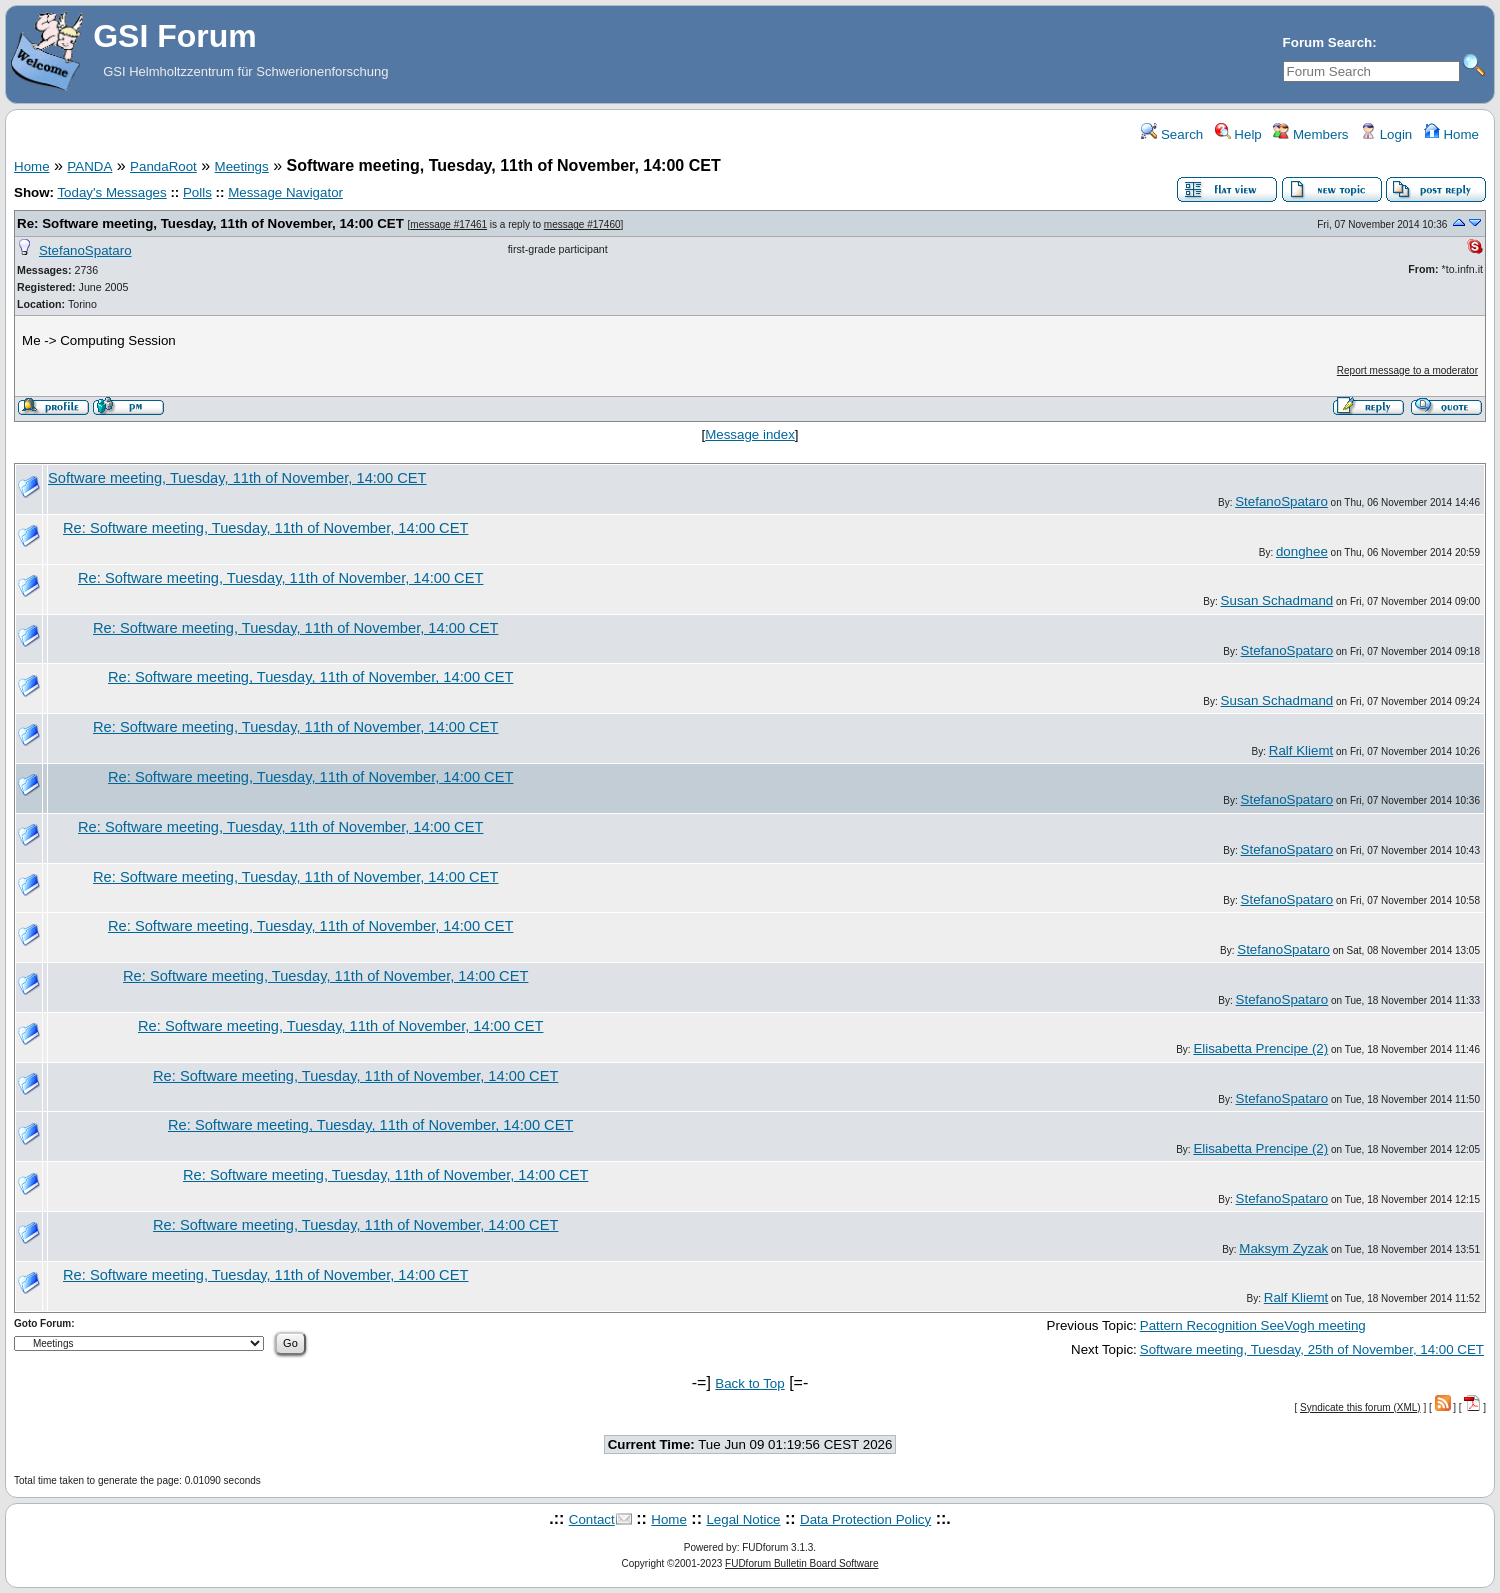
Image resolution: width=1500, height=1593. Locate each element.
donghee (1302, 551)
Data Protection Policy (865, 1519)
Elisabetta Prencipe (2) (1260, 1048)
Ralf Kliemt (1301, 750)
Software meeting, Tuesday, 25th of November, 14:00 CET (1312, 1349)
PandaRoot (163, 166)
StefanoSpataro (85, 250)
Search (1172, 134)
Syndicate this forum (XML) (1360, 1407)
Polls (197, 192)
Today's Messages (111, 192)
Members (1310, 134)
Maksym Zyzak (1283, 1248)
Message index (750, 434)
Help (1238, 134)
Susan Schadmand (1277, 600)
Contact (592, 1519)
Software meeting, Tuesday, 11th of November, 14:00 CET (237, 478)
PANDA (89, 166)
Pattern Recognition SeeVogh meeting (1253, 1325)
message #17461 (448, 224)
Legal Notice (743, 1519)
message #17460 (582, 224)
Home (1451, 134)
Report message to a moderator (1407, 370)
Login (1386, 134)
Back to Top (749, 1383)
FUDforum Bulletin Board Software (801, 1563)
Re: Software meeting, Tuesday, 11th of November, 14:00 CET (210, 223)
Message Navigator (285, 192)
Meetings (242, 166)
